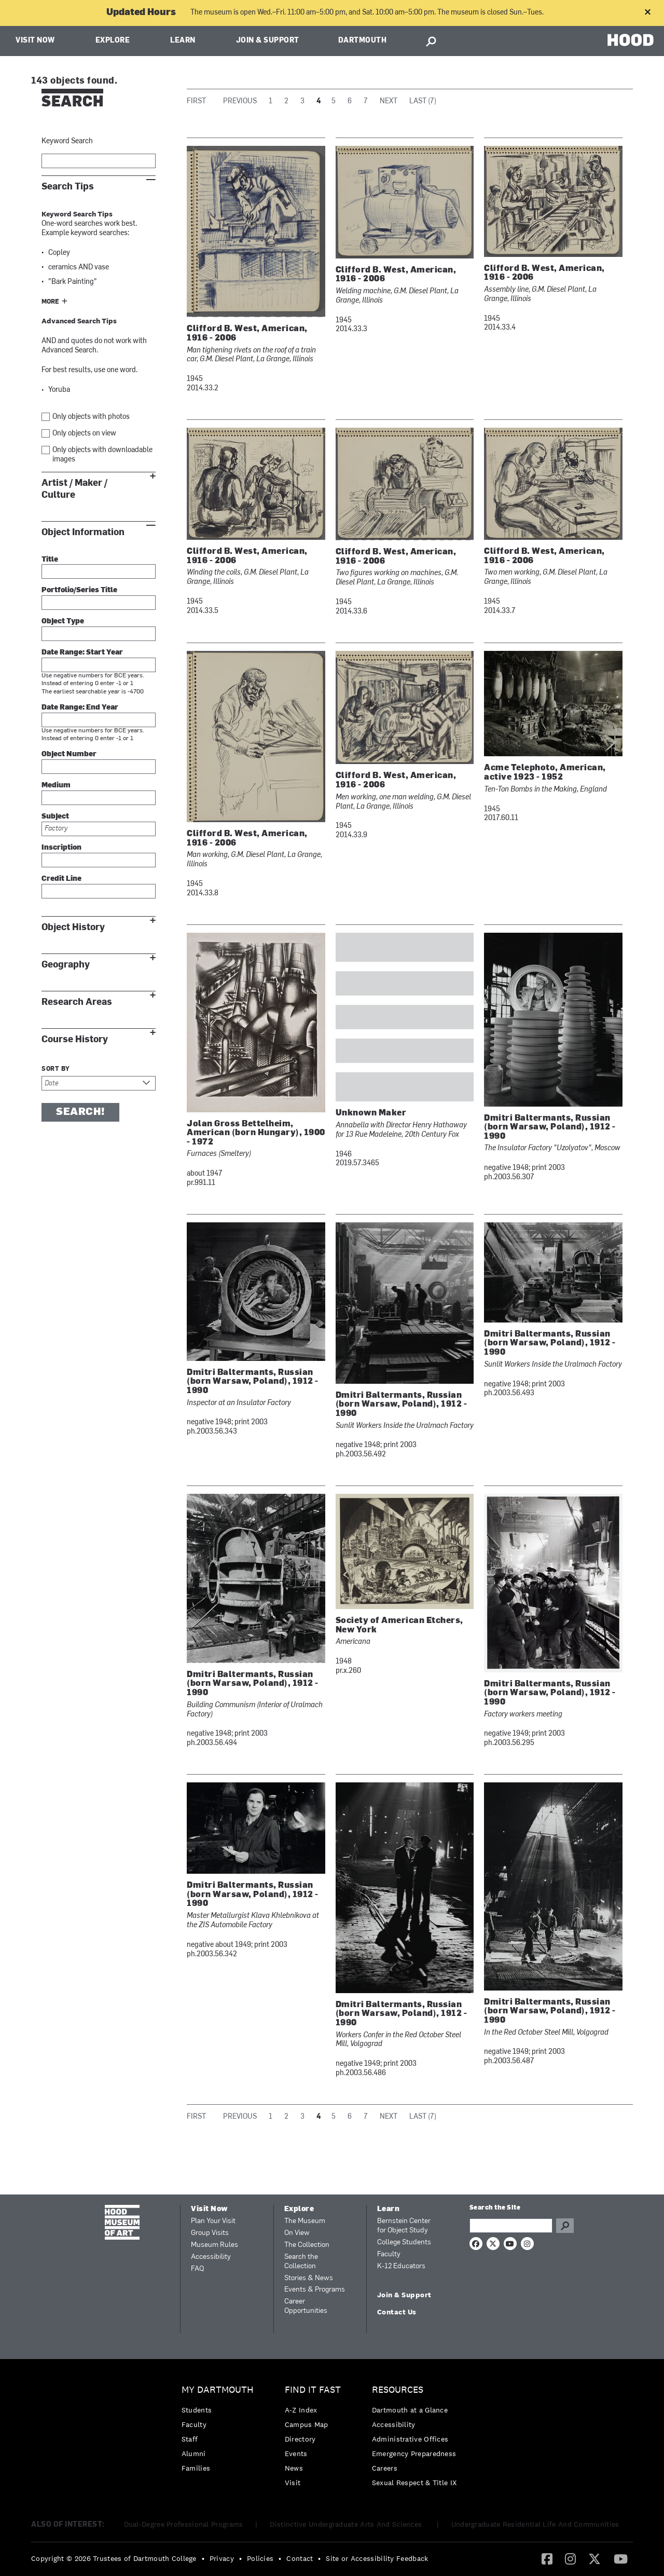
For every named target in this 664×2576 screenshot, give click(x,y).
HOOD (630, 40)
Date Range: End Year (80, 708)
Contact (299, 2558)
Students (197, 2410)
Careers (384, 2468)
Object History (73, 927)
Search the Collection (301, 2261)
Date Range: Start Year (82, 653)
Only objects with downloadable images (102, 455)
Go (565, 2225)
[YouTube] (621, 2558)
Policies (260, 2558)
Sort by (56, 1069)
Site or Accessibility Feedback (377, 2558)
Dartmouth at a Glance (410, 2410)
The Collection (306, 2245)
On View (297, 2233)
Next (388, 101)
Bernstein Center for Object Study (404, 2225)
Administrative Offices (410, 2439)
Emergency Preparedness (414, 2453)
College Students (404, 2242)
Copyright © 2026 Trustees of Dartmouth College (114, 2558)
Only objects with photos (91, 417)
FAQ (197, 2269)
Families (196, 2468)
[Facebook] (547, 2558)
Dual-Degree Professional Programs (183, 2524)
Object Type (63, 621)
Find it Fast (313, 2390)
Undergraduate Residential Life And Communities (535, 2524)
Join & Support (267, 41)
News (294, 2468)
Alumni (194, 2453)
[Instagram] (570, 2558)
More (50, 302)
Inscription (61, 848)
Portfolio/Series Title (79, 590)
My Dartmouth (218, 2390)
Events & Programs (314, 2290)
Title (50, 560)
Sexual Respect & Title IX (414, 2482)
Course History (75, 1039)
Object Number (69, 754)
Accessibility (211, 2257)
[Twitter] (594, 2558)
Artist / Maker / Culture (74, 489)
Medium (56, 785)
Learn (183, 41)
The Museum (304, 2221)
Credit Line (61, 879)
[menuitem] (220, 2431)
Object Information (83, 532)
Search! (80, 1112)
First (196, 101)
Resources (397, 2390)
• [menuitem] (203, 2558)
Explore (112, 41)
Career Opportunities (305, 2306)
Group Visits (210, 2233)
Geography (66, 964)
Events (296, 2453)
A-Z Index (301, 2410)
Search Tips (68, 186)
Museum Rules (214, 2245)
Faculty (388, 2254)
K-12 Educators (401, 2266)
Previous (240, 101)
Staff (190, 2439)
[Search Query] (510, 2225)
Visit (293, 2482)
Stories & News (308, 2278)
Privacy (222, 2558)
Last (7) (422, 101)
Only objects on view (84, 434)
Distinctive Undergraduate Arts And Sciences (347, 2524)
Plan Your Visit (213, 2221)
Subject (55, 817)
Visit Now (35, 41)
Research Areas (77, 1002)
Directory (300, 2439)
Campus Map (306, 2424)
